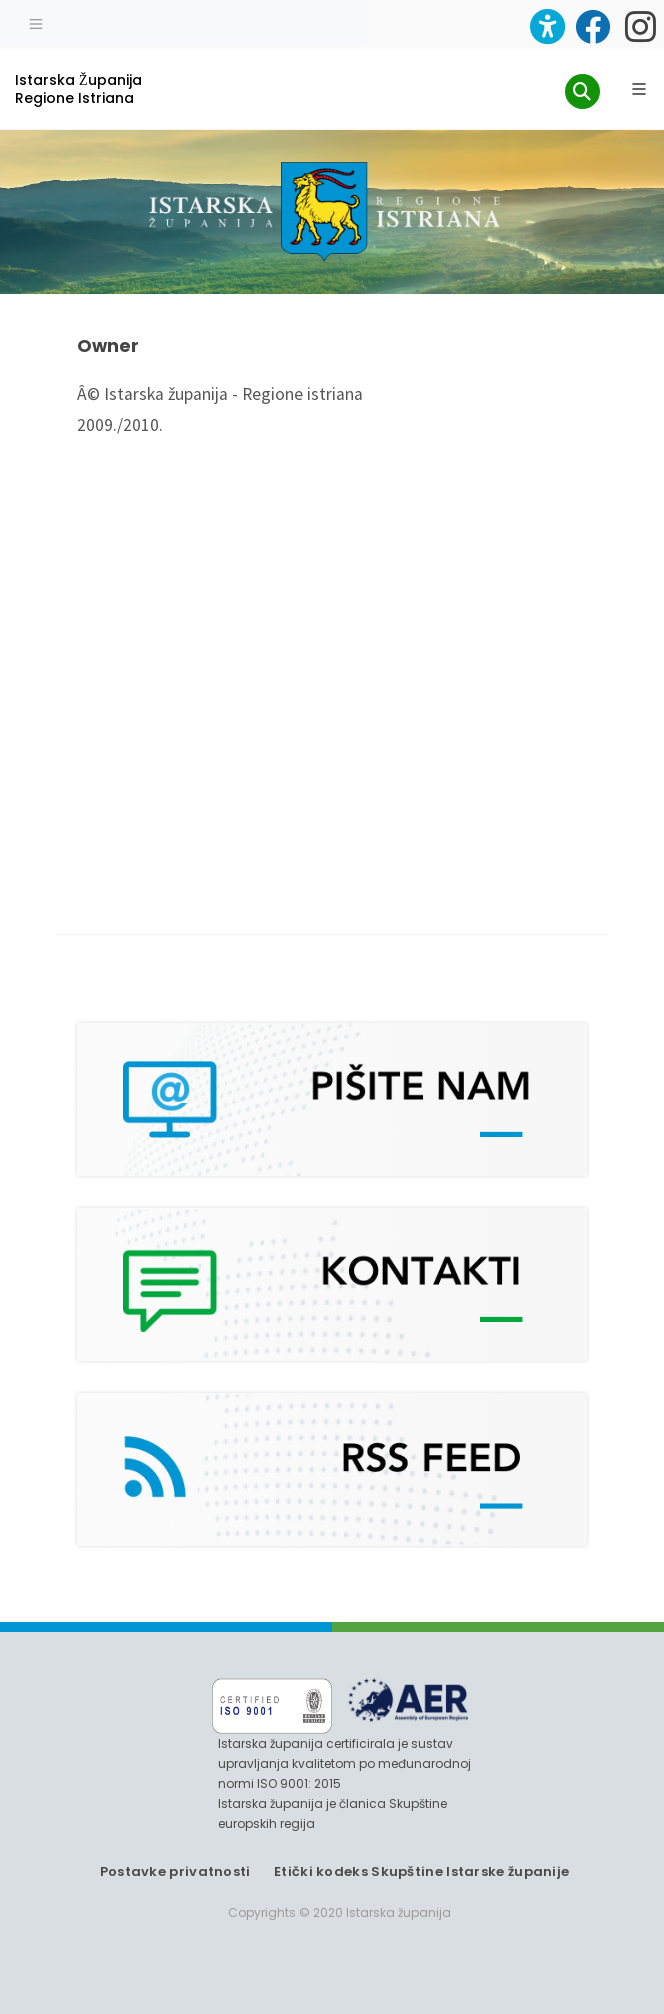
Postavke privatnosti (175, 1871)
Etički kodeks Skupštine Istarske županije (421, 1871)
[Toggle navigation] (36, 22)
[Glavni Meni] (639, 89)
